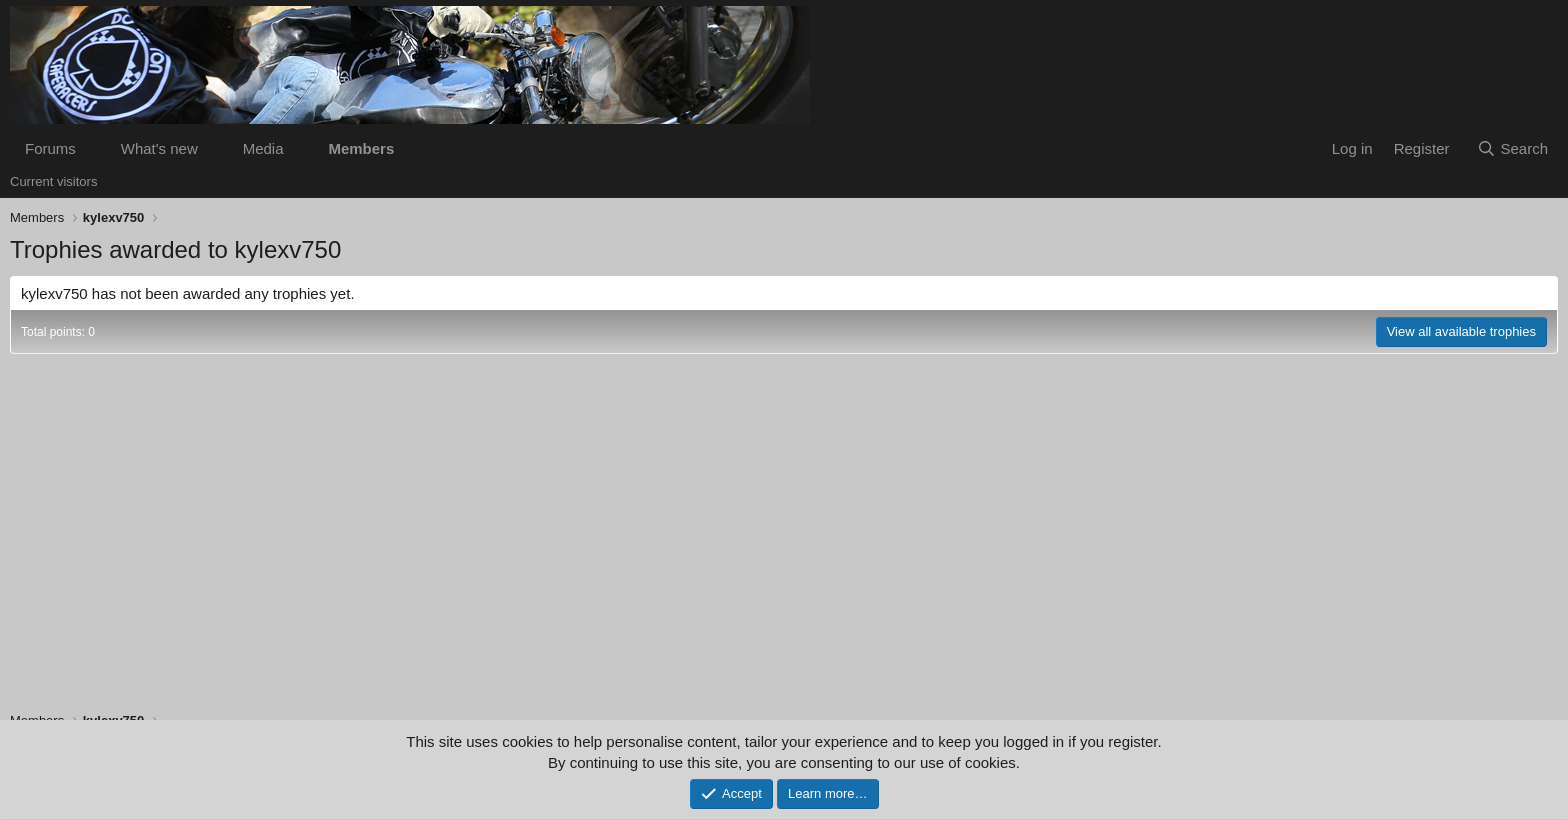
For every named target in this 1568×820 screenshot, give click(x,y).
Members (361, 148)
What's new (159, 148)
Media (263, 148)
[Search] (1512, 148)
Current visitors (53, 181)
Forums (50, 148)
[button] (92, 148)
